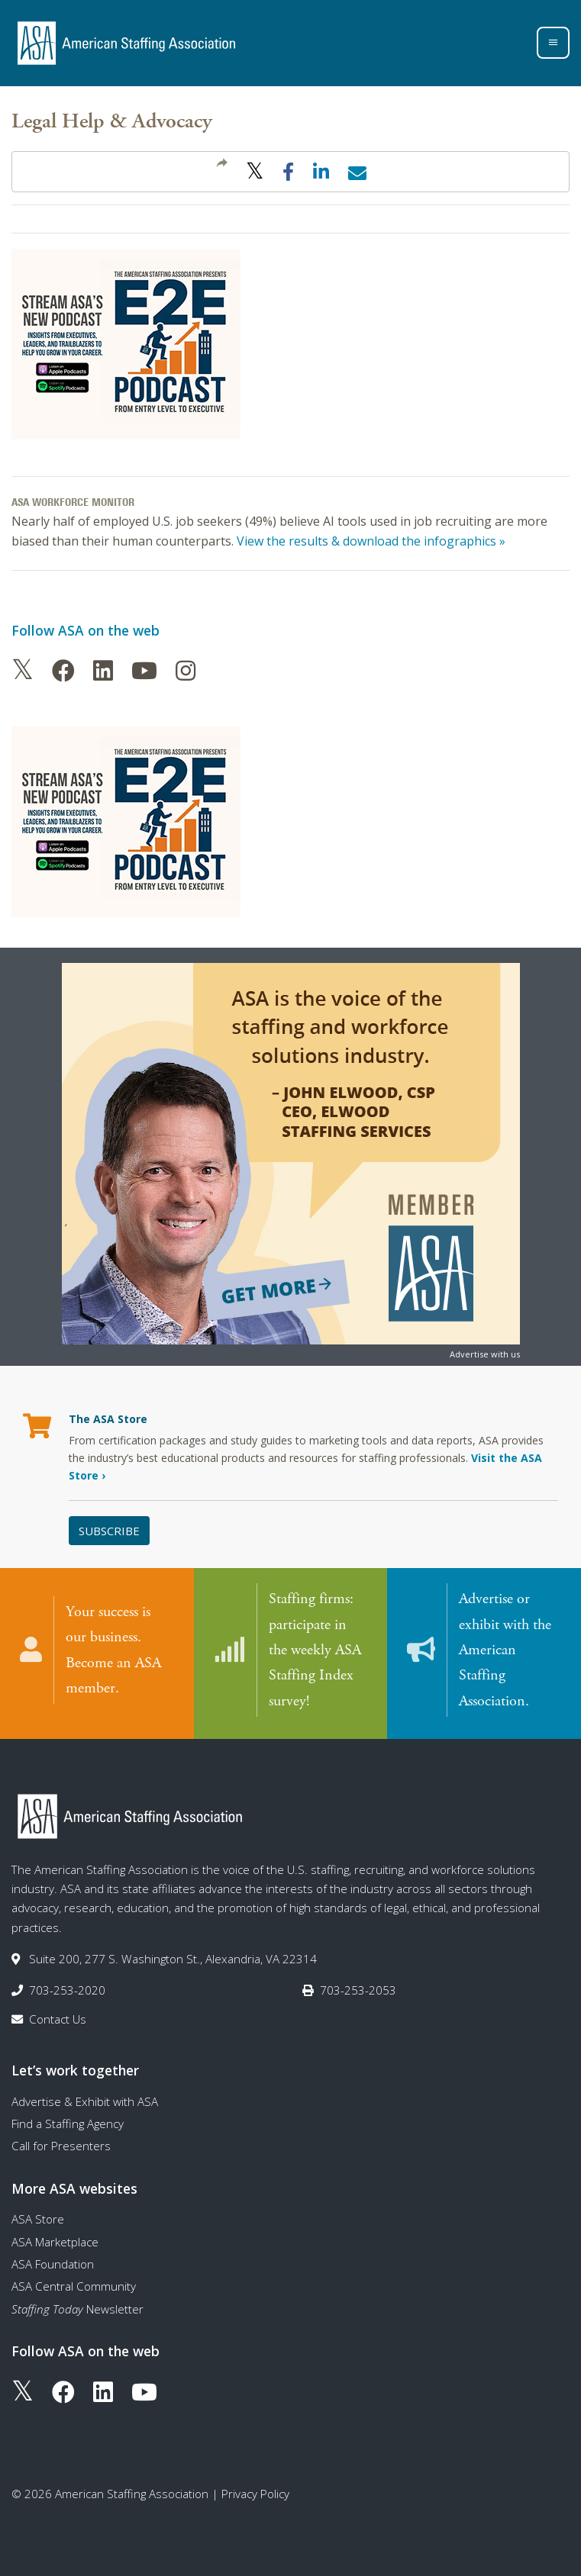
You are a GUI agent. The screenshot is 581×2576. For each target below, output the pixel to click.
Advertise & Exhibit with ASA (84, 2100)
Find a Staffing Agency (67, 2122)
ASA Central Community (73, 2285)
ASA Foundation (52, 2263)
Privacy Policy (255, 2492)
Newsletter (77, 2308)
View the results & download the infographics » (371, 541)
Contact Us (57, 2018)
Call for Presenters (61, 2145)
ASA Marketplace (54, 2241)
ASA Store (37, 2218)
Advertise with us (485, 1354)
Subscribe (109, 1530)
